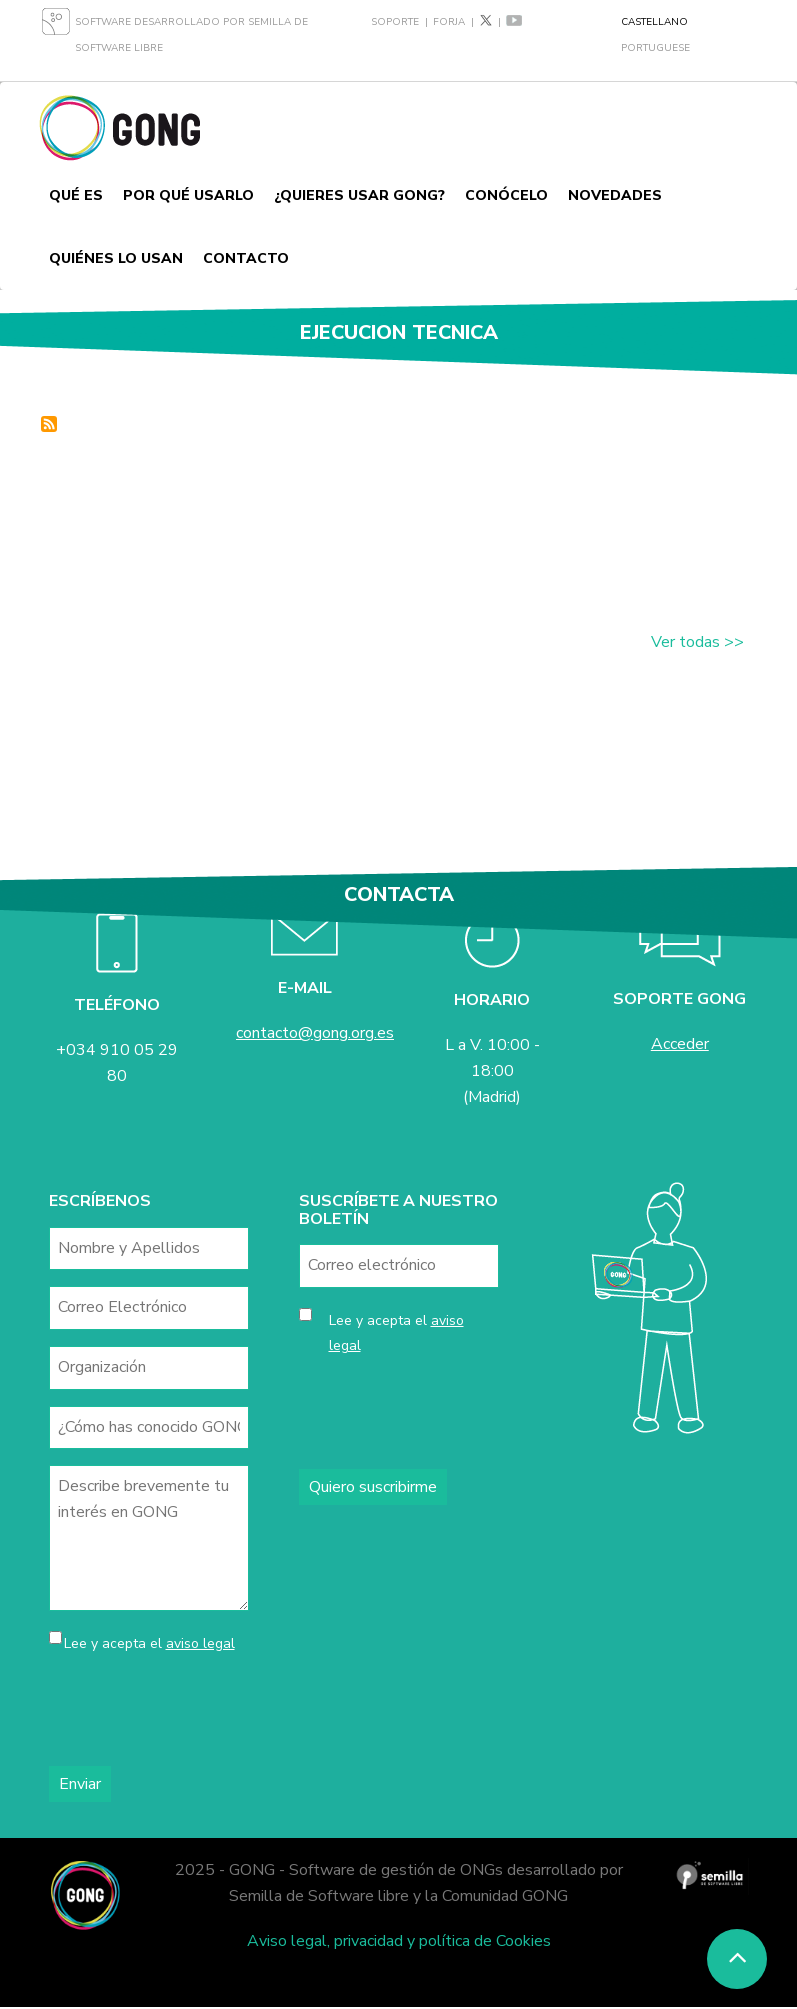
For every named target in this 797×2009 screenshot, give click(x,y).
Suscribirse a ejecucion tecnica (49, 424)
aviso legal (200, 1643)
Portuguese (655, 48)
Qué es (76, 195)
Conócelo (506, 195)
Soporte (395, 22)
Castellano (654, 22)
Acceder (680, 1044)
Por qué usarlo (188, 195)
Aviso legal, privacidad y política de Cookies (399, 1941)
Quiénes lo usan (116, 258)
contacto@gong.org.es (315, 1033)
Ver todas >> (697, 642)
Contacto (246, 258)
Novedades (615, 195)
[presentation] (201, 1711)
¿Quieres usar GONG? (359, 195)
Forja (449, 22)
